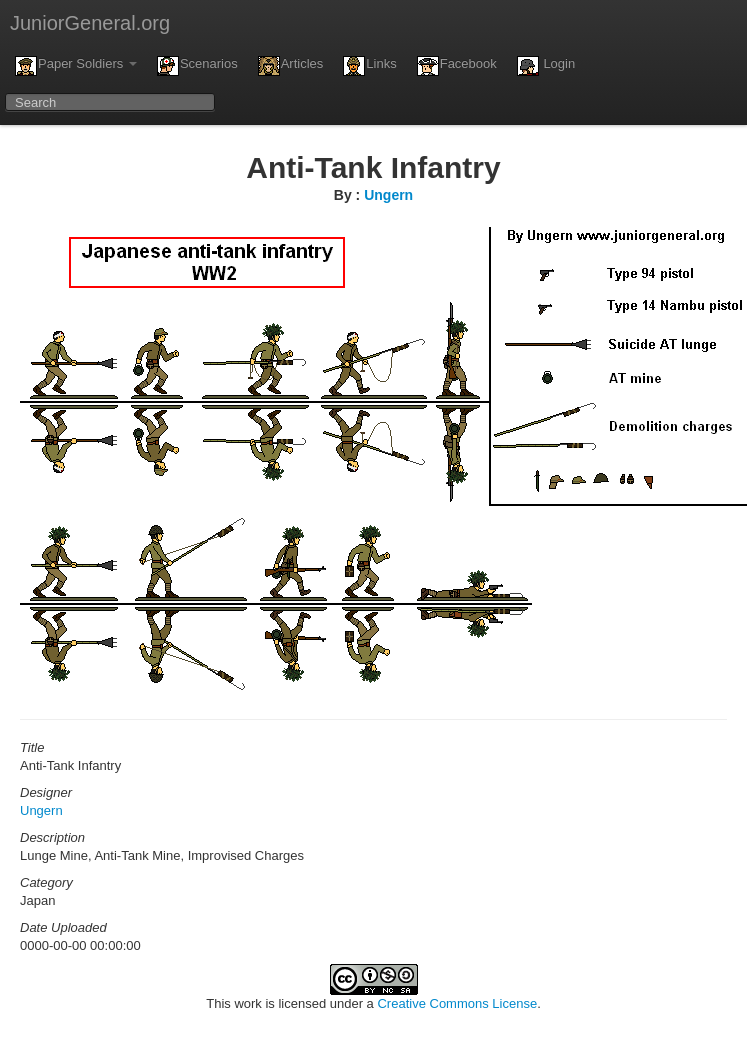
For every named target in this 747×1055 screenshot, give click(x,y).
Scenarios (197, 66)
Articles (291, 66)
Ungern (388, 195)
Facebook (457, 66)
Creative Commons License (457, 1003)
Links (369, 66)
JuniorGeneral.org (90, 23)
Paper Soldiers (76, 66)
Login (546, 66)
